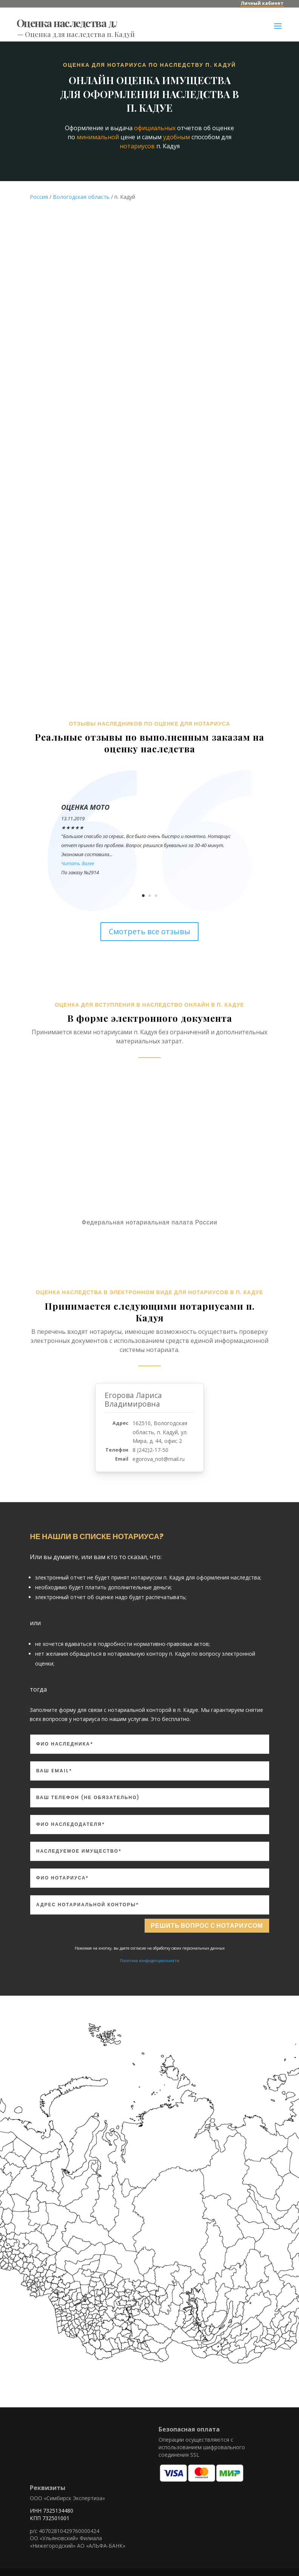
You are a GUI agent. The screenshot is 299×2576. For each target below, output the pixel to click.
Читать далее (77, 863)
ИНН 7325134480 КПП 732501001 (51, 2514)
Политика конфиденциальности (149, 1964)
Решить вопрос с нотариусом (192, 1927)
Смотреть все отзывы (149, 931)
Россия (39, 196)
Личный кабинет (262, 3)
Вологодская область (81, 196)
